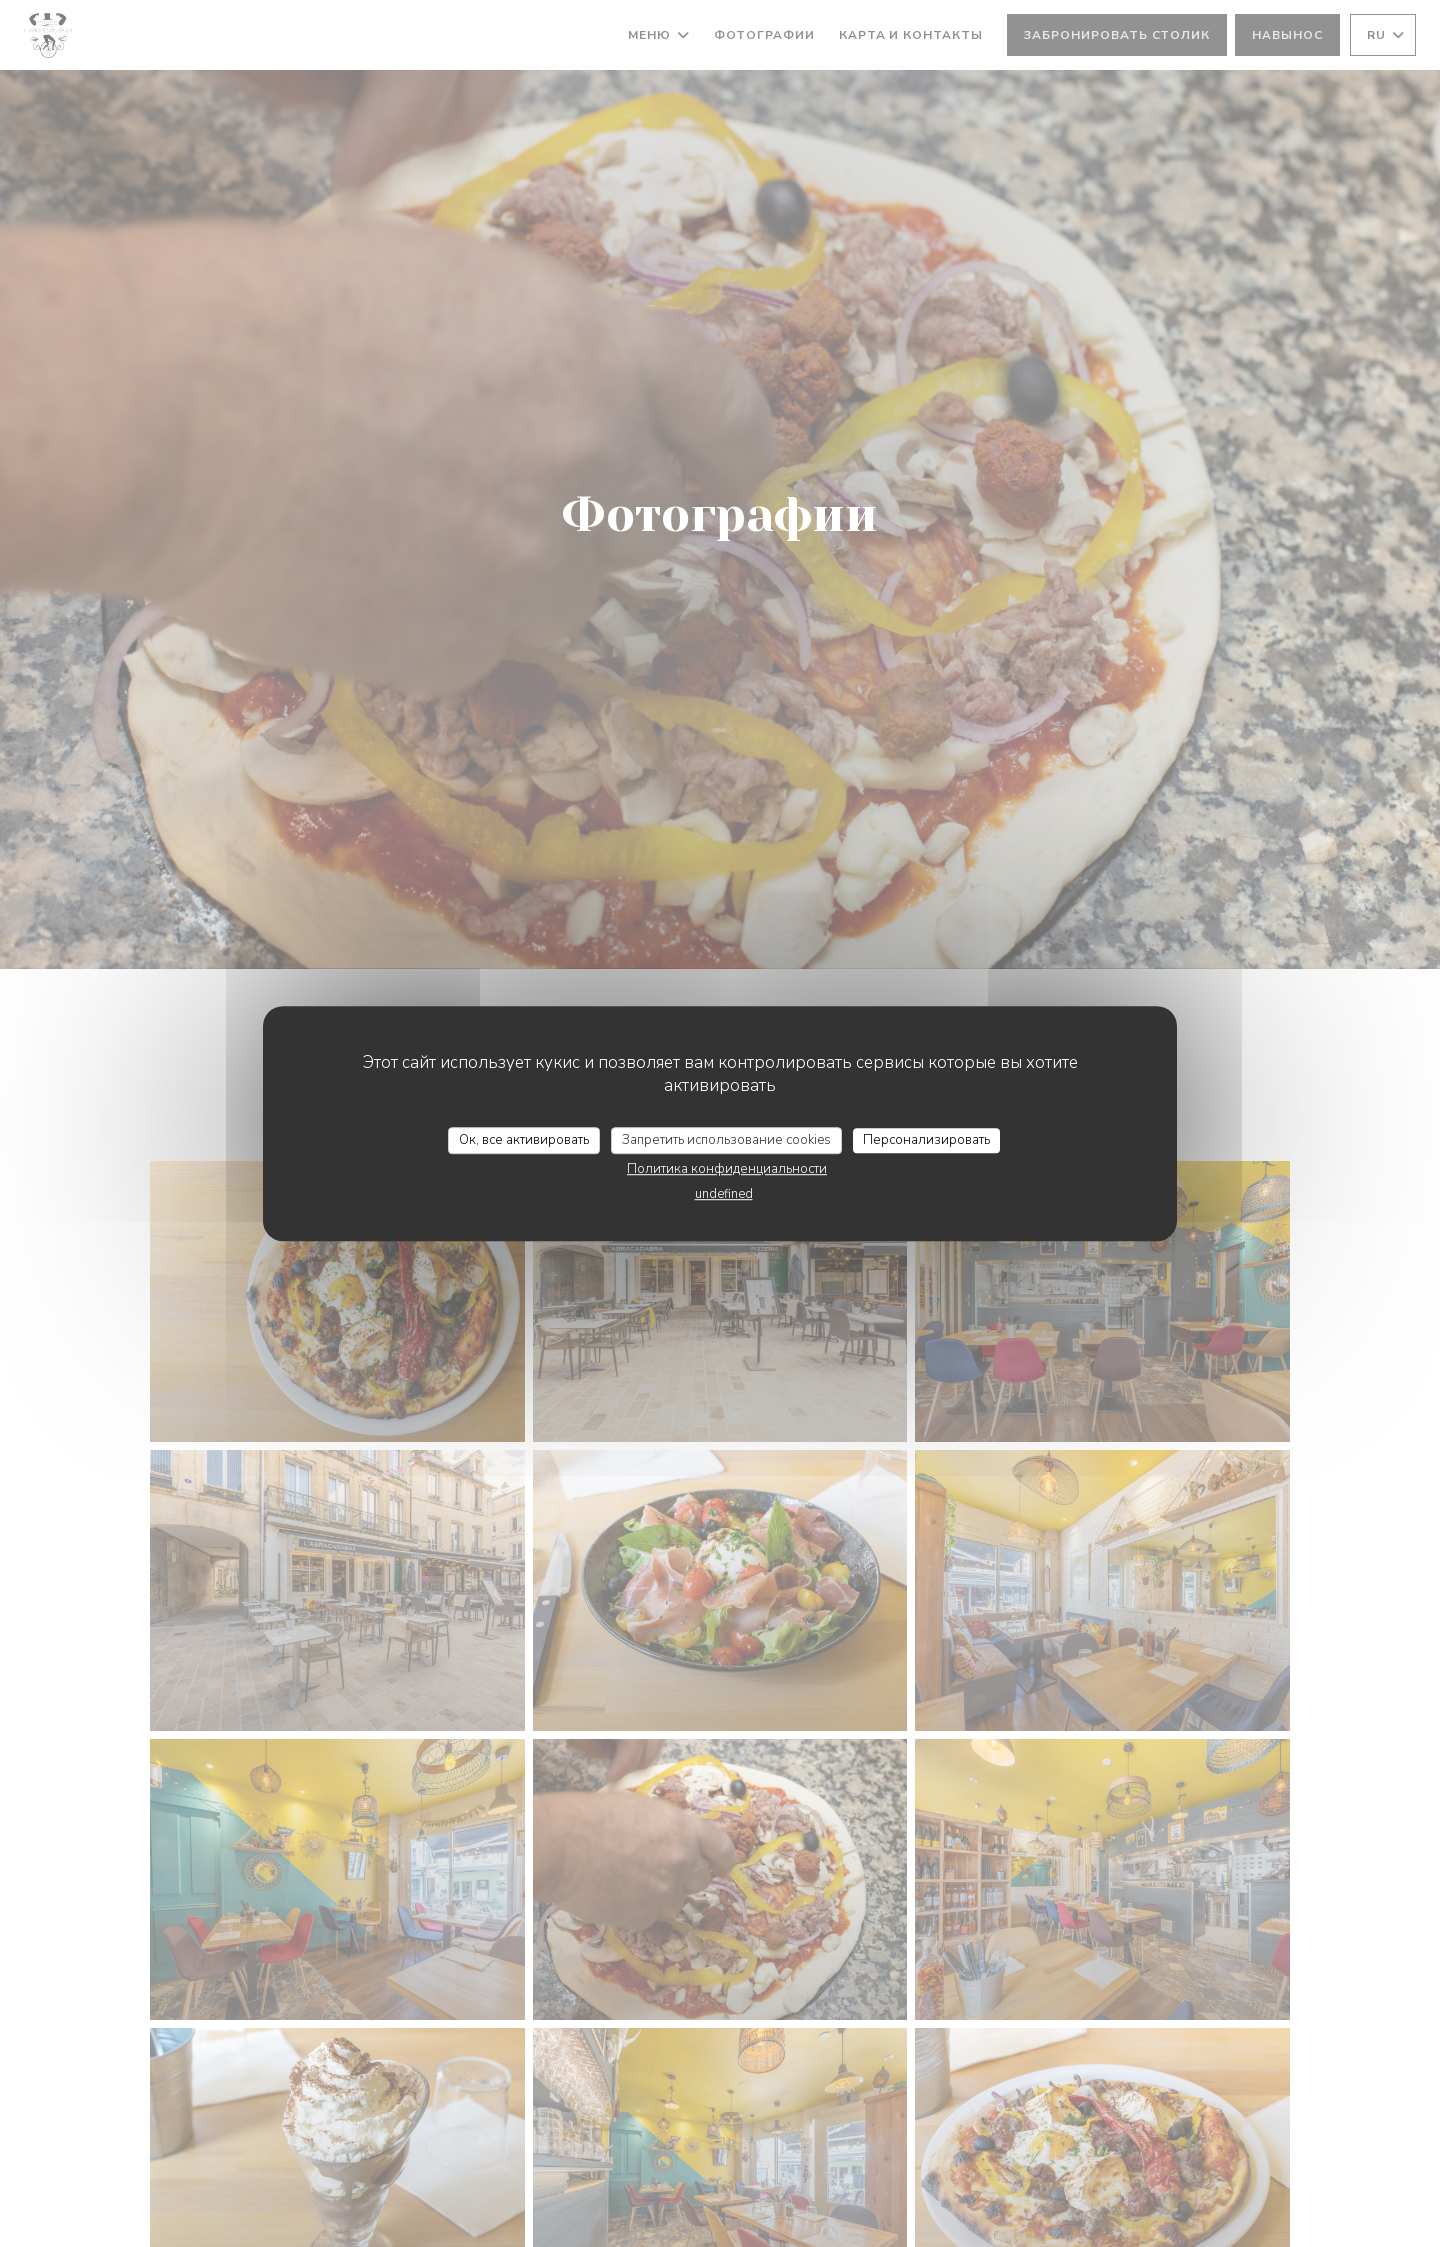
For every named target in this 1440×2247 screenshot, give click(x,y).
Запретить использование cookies (726, 1140)
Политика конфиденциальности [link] (727, 1169)
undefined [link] (724, 1194)
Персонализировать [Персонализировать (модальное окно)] (926, 1140)
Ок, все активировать (524, 1140)
